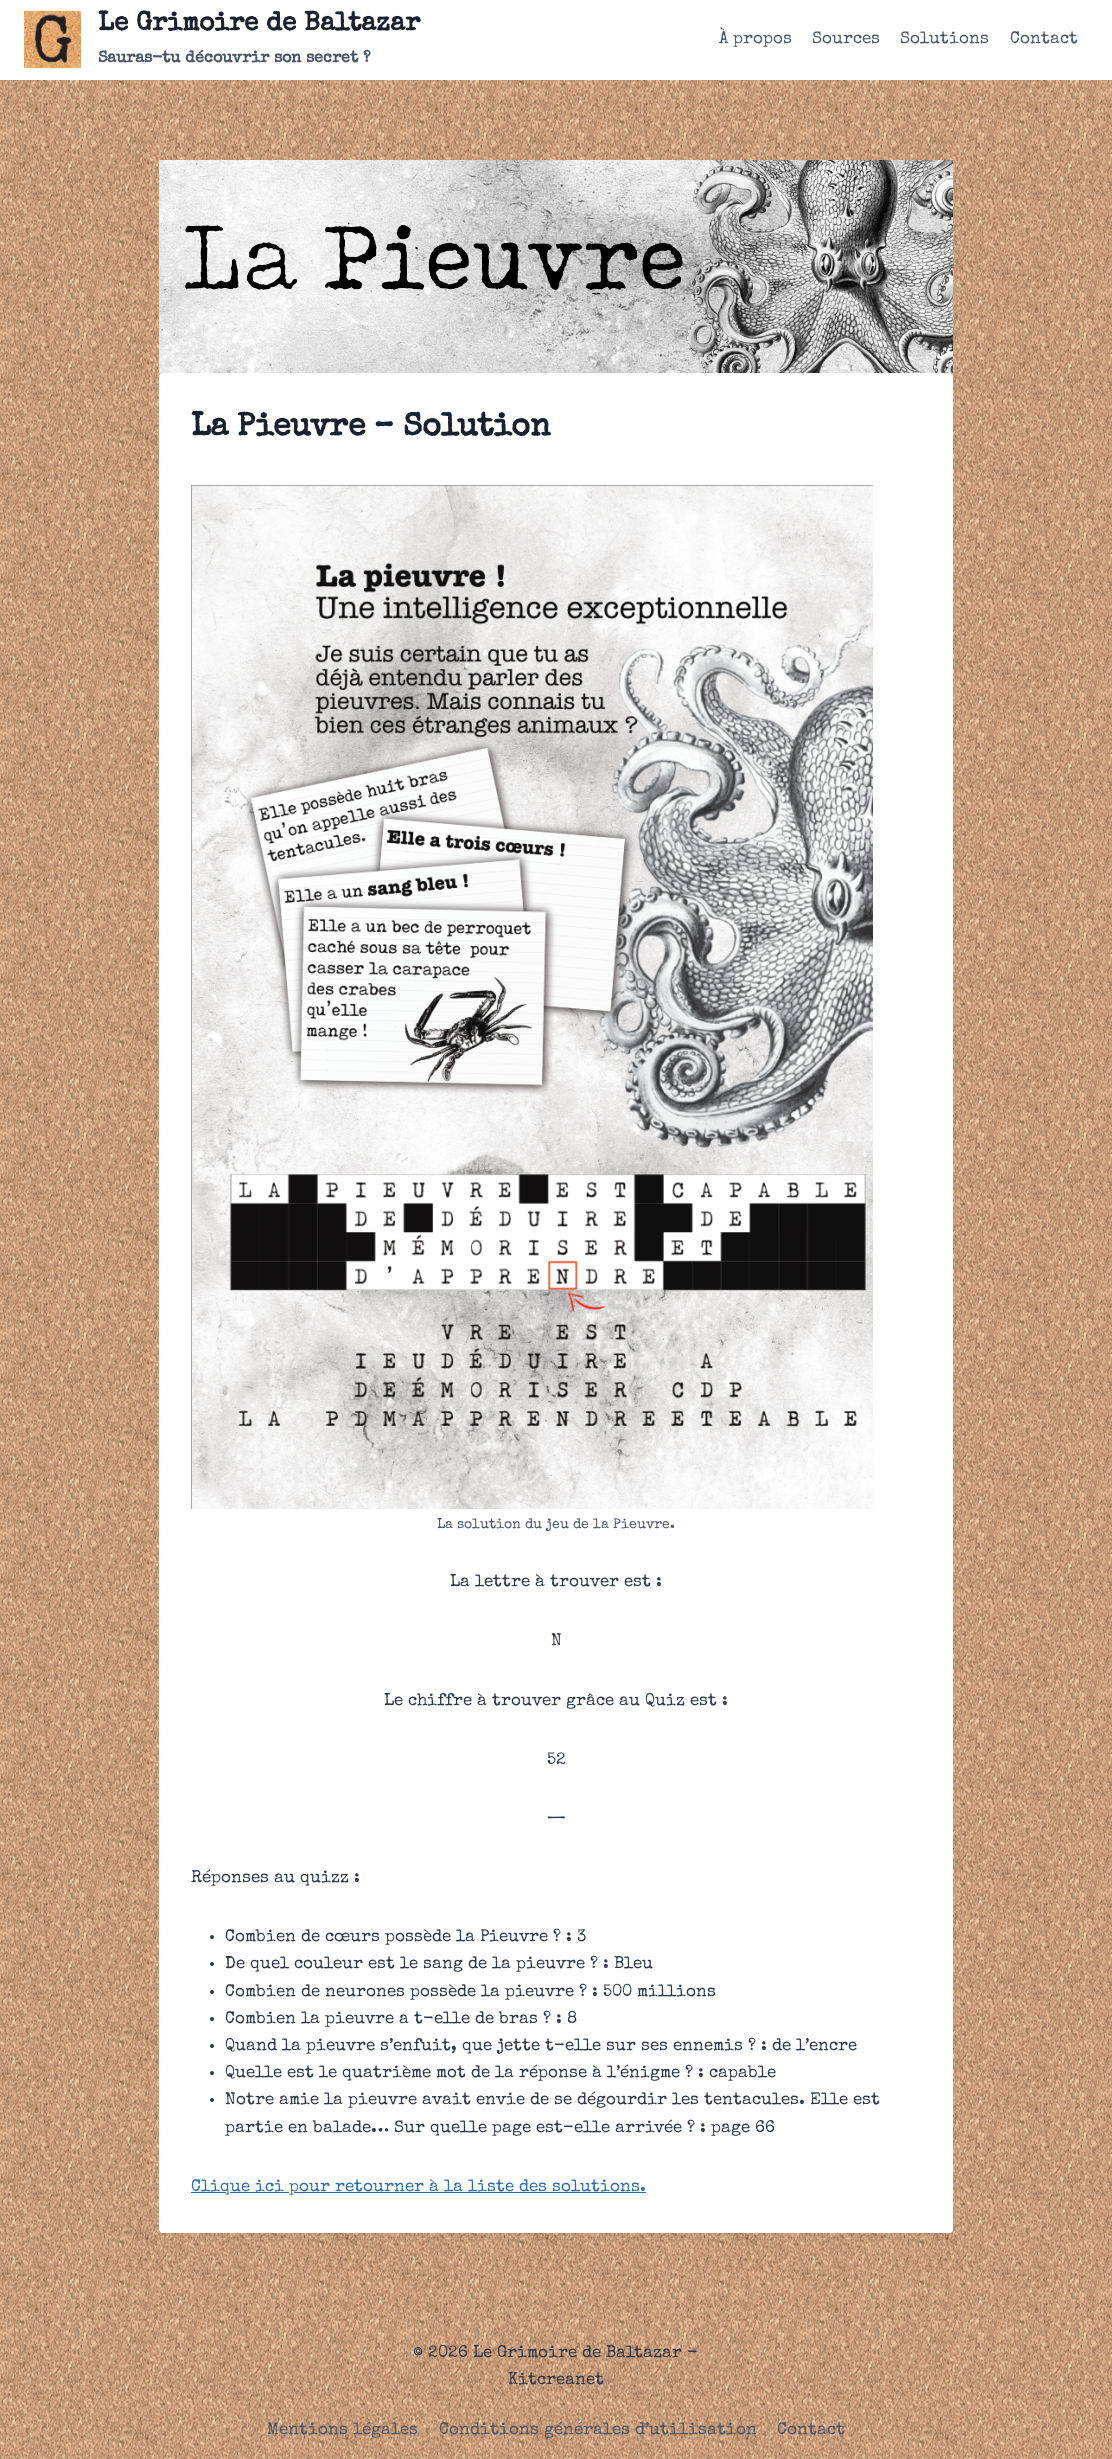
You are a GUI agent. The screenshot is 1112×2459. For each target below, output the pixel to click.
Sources (846, 39)
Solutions (944, 39)
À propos (755, 39)
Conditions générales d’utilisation (598, 2430)
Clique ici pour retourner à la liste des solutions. (418, 2187)
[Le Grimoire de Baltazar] (222, 40)
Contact (1044, 39)
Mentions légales (342, 2430)
